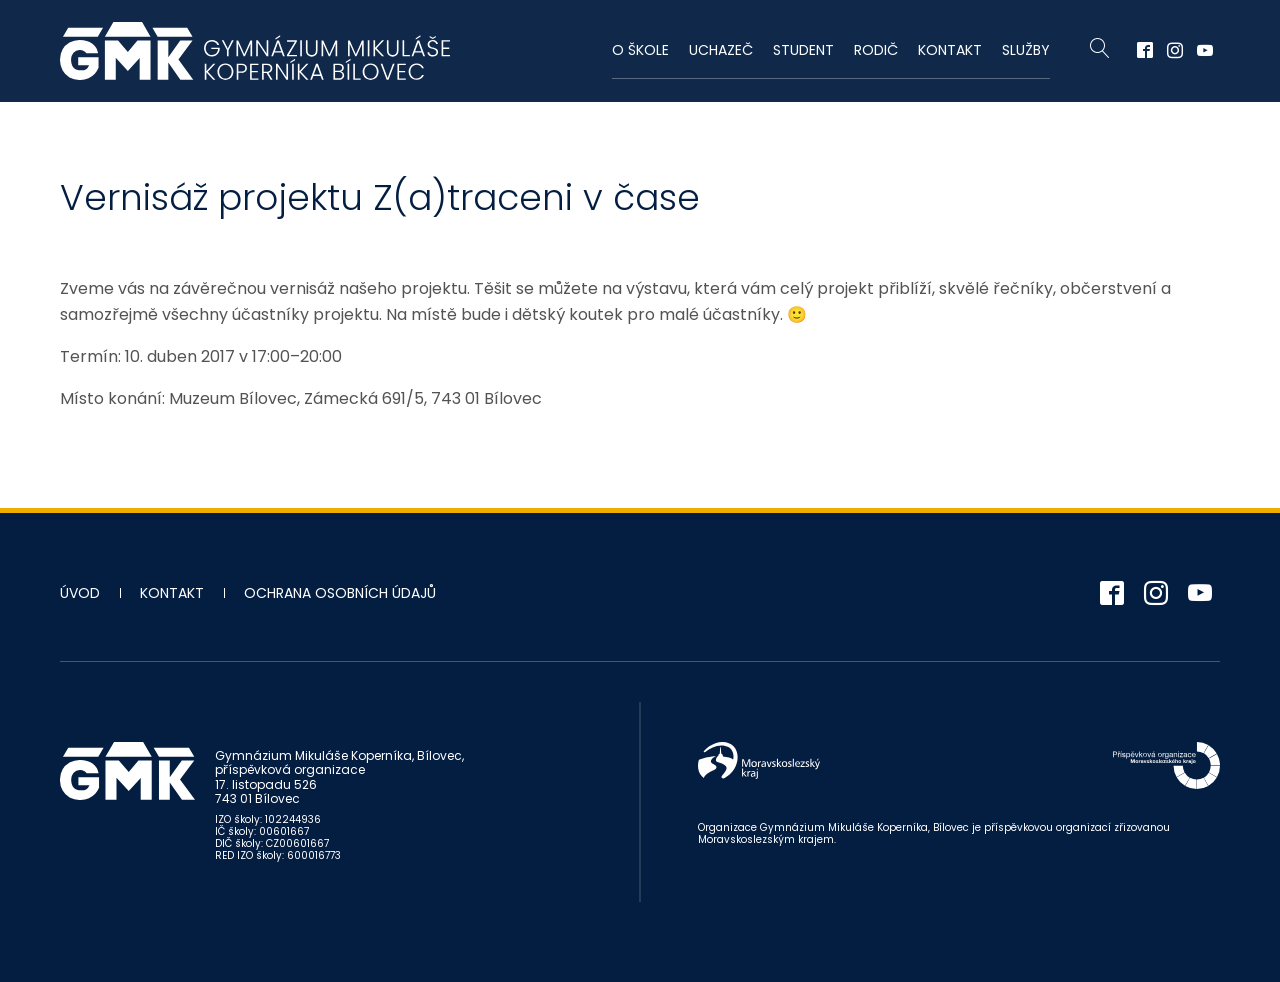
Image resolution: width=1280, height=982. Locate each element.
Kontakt (950, 50)
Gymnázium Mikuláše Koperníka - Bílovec (255, 51)
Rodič (876, 50)
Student (803, 50)
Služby (1026, 50)
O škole (640, 50)
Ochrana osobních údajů (340, 593)
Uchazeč (721, 50)
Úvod (80, 593)
